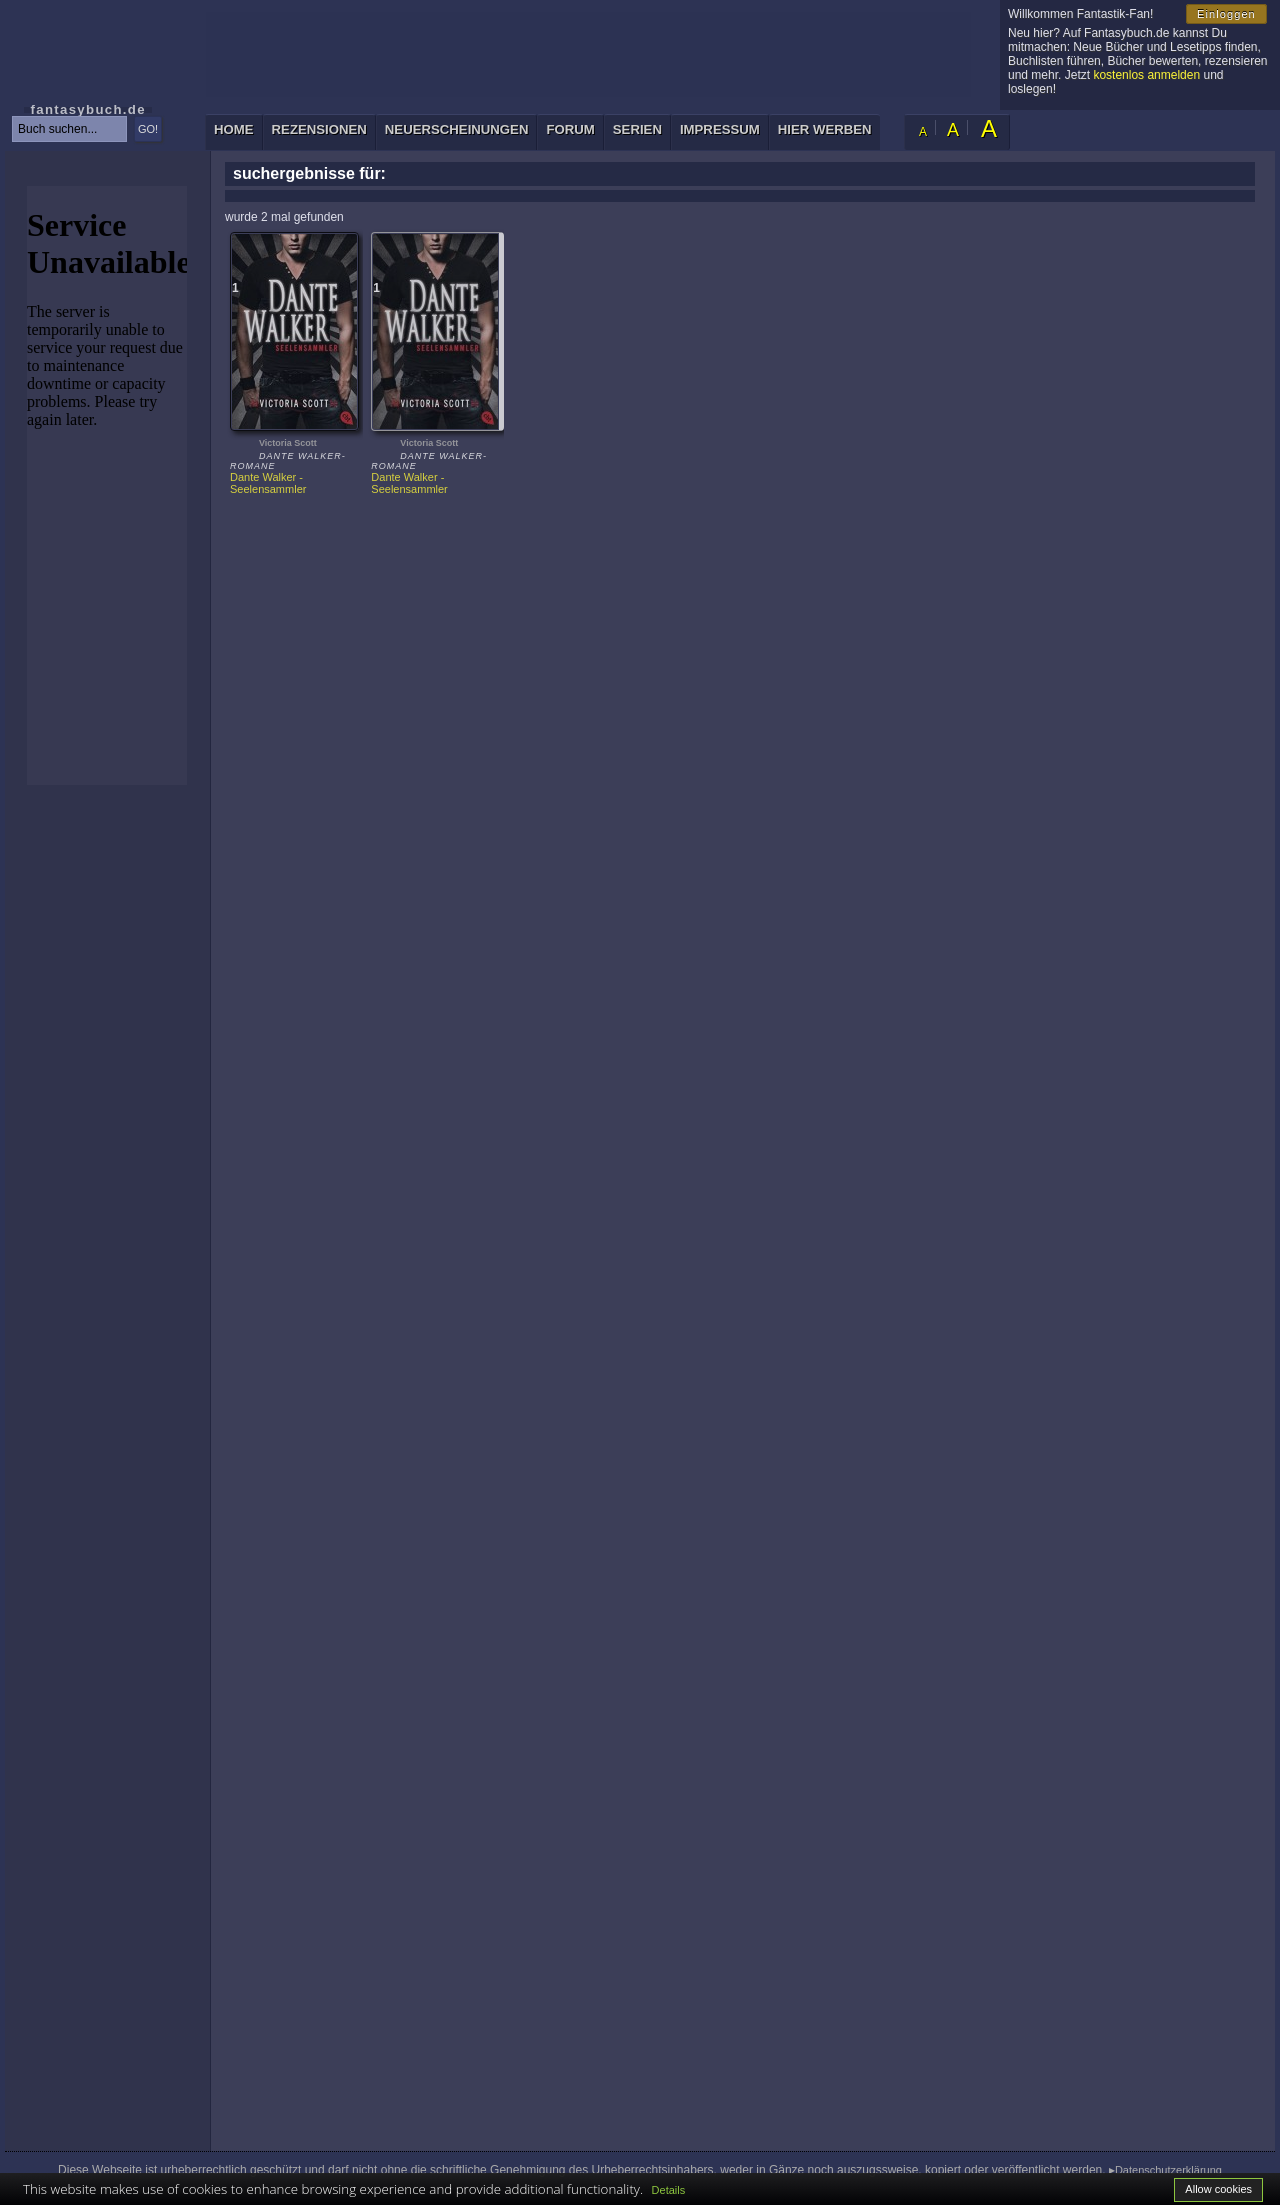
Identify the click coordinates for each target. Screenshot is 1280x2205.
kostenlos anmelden (1146, 75)
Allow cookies (1218, 2189)
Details (669, 2190)
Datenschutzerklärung (1168, 2170)
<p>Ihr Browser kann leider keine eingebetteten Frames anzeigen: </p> (107, 485)
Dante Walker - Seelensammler (268, 483)
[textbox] (69, 129)
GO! (148, 129)
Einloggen (1226, 14)
